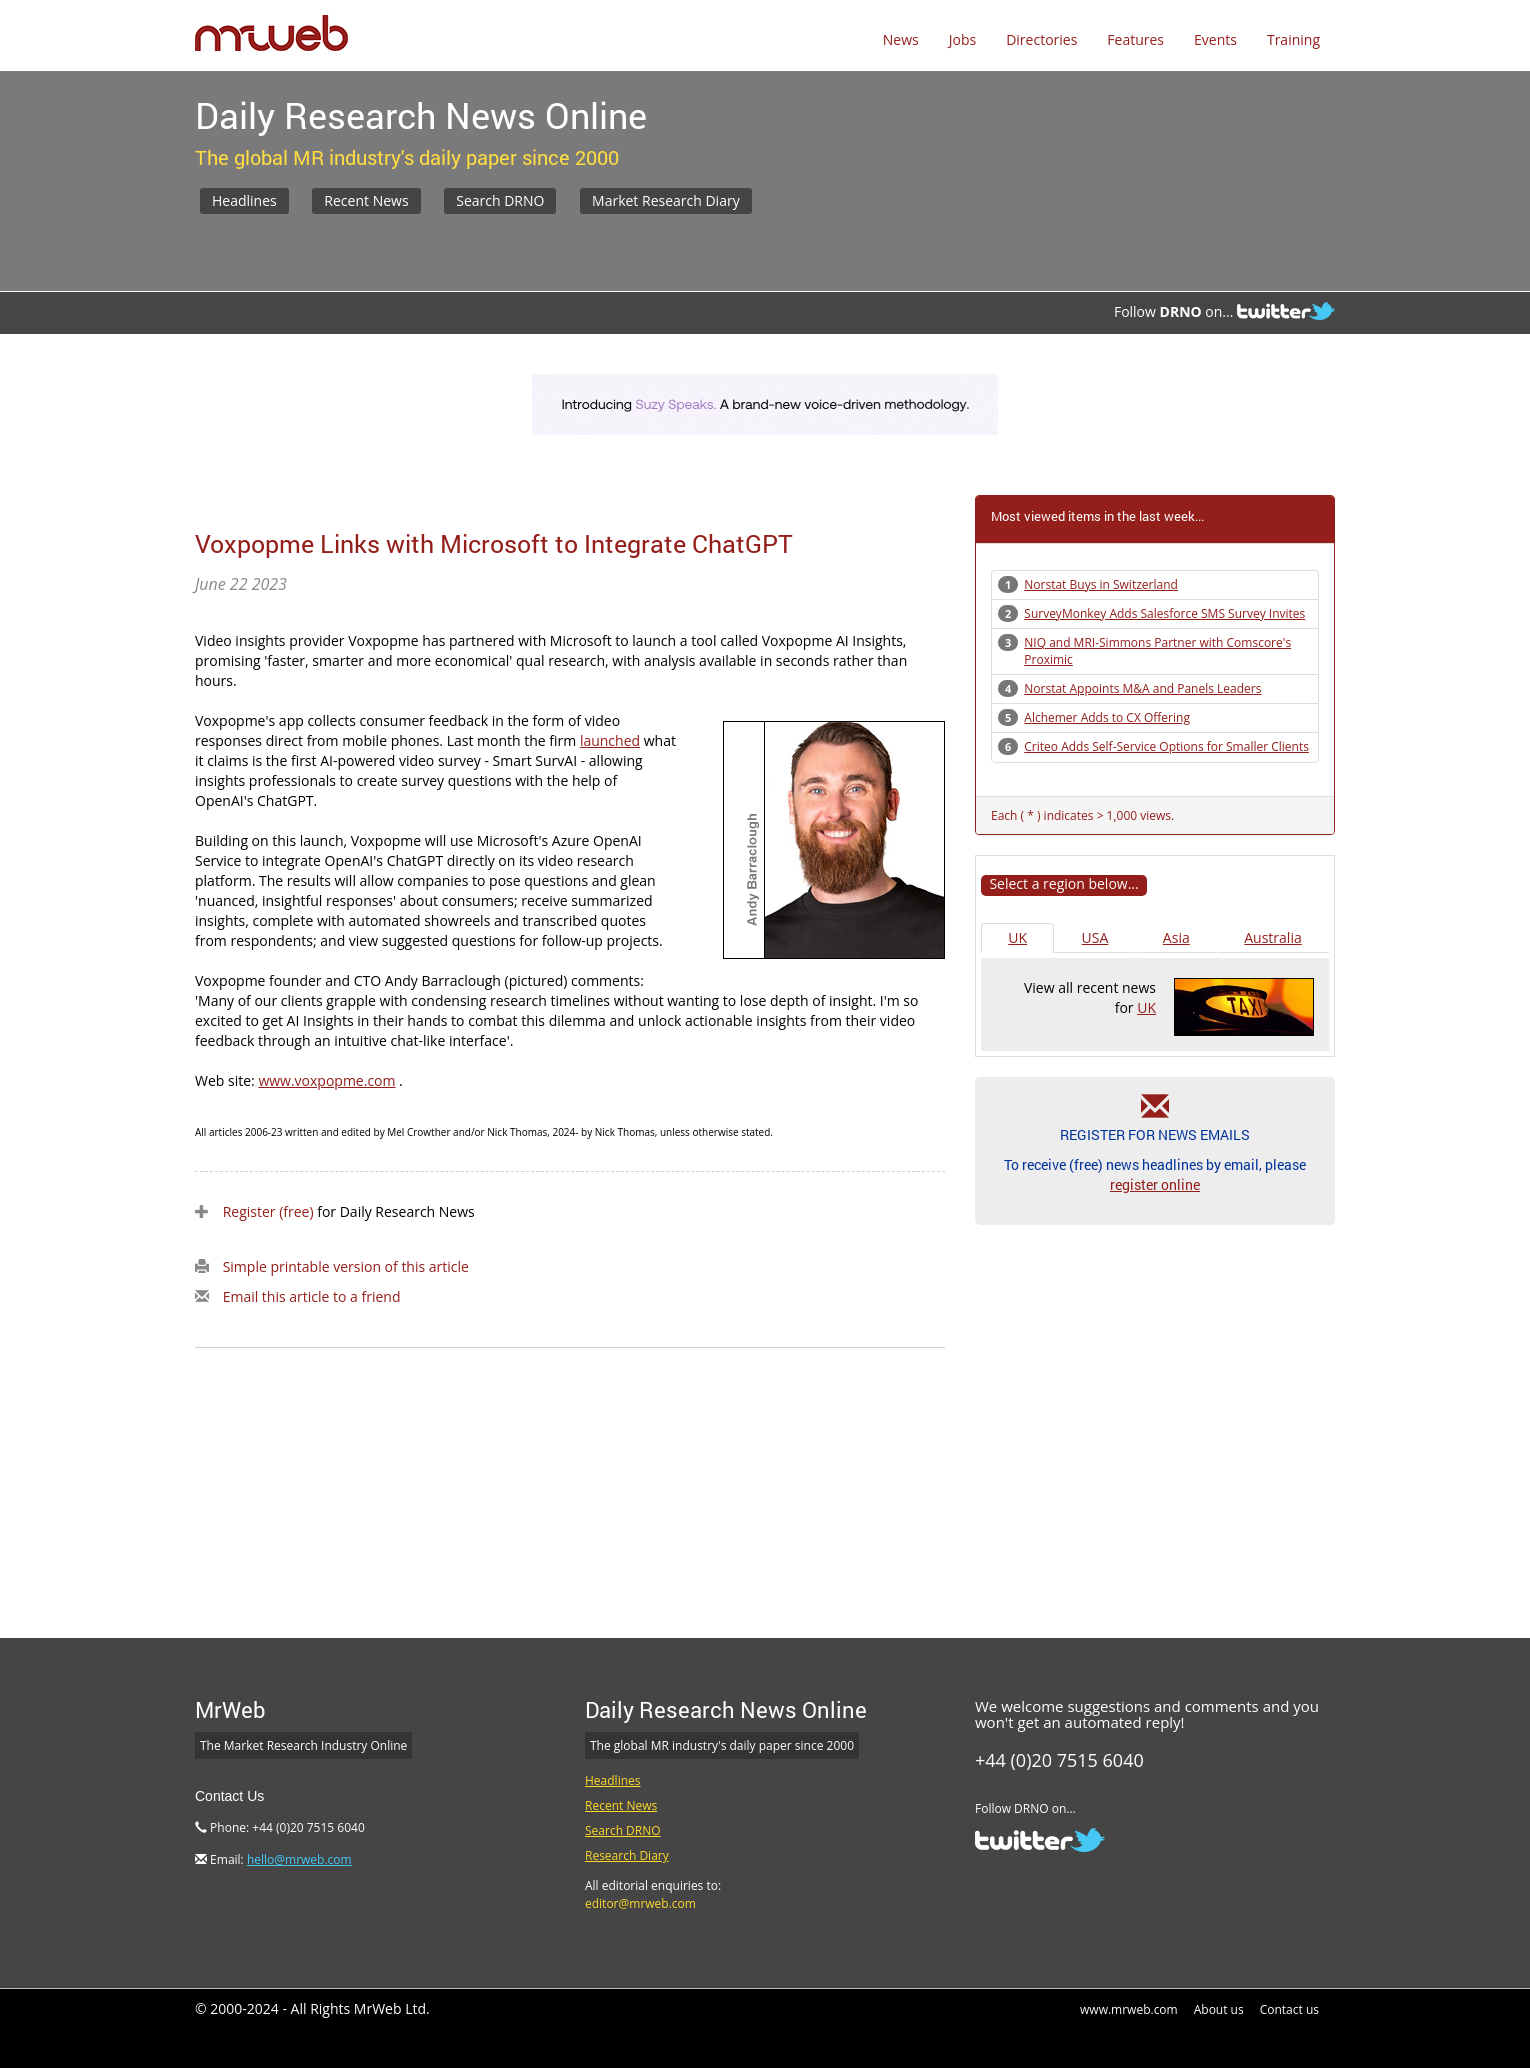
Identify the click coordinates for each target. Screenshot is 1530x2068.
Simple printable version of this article (346, 1266)
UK (1017, 937)
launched (610, 740)
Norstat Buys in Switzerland (1101, 584)
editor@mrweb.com (640, 1903)
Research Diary (627, 1855)
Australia (1272, 937)
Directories (1041, 39)
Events (1215, 39)
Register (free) (268, 1211)
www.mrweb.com (1129, 2009)
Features (1135, 39)
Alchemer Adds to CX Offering (1107, 717)
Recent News (366, 200)
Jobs (962, 39)
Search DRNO (500, 200)
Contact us (1289, 2009)
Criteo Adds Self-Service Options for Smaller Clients (1166, 746)
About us (1219, 2009)
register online (1155, 1184)
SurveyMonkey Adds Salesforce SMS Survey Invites (1164, 613)
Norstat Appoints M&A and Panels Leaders (1142, 688)
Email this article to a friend (312, 1296)
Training (1293, 39)
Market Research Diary (666, 200)
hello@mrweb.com (299, 1859)
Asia (1176, 937)
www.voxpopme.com (326, 1080)
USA (1095, 937)
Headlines (244, 200)
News (901, 39)
